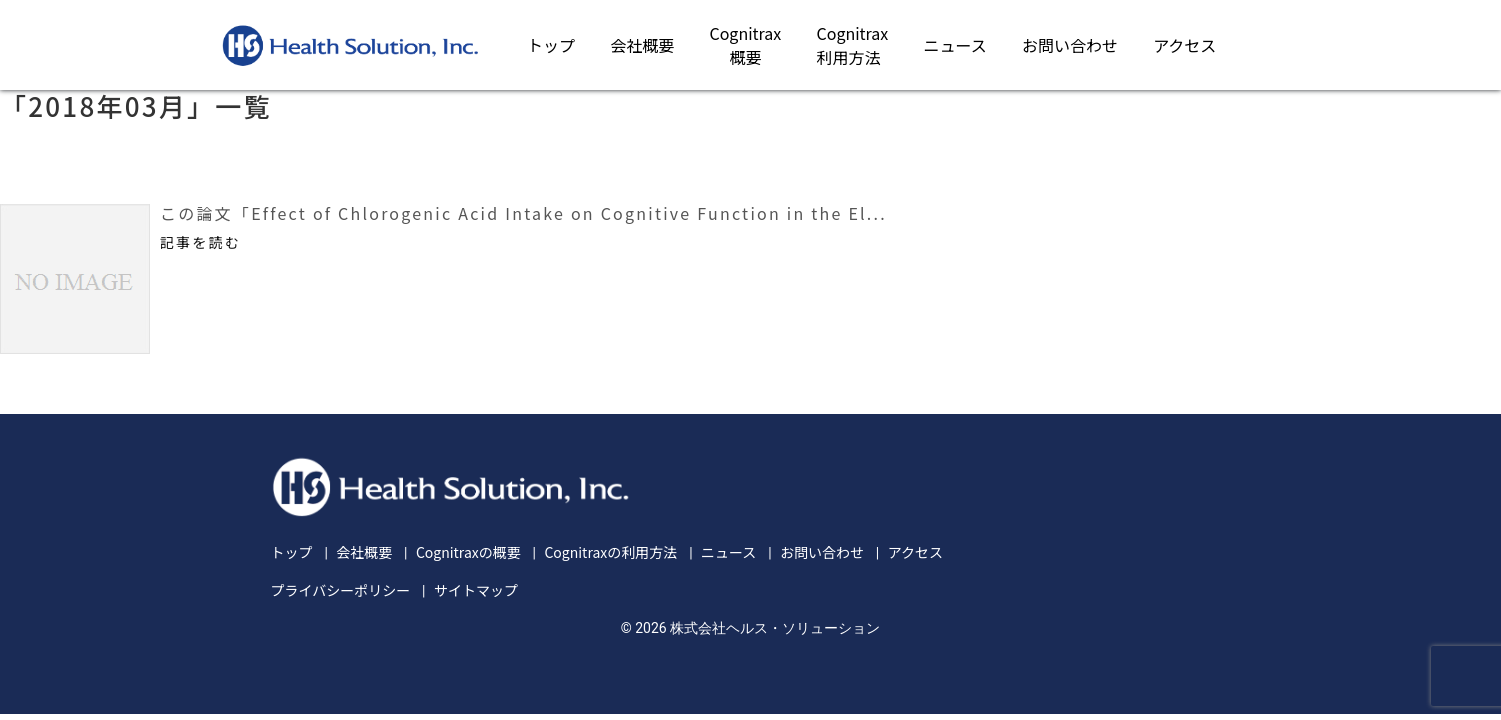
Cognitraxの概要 (468, 552)
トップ (551, 45)
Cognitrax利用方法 (853, 45)
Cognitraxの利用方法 (610, 552)
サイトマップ (476, 590)
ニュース (955, 45)
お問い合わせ (1070, 45)
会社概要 (642, 45)
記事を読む (200, 242)
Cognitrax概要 (745, 45)
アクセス (1184, 45)
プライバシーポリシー (341, 590)
